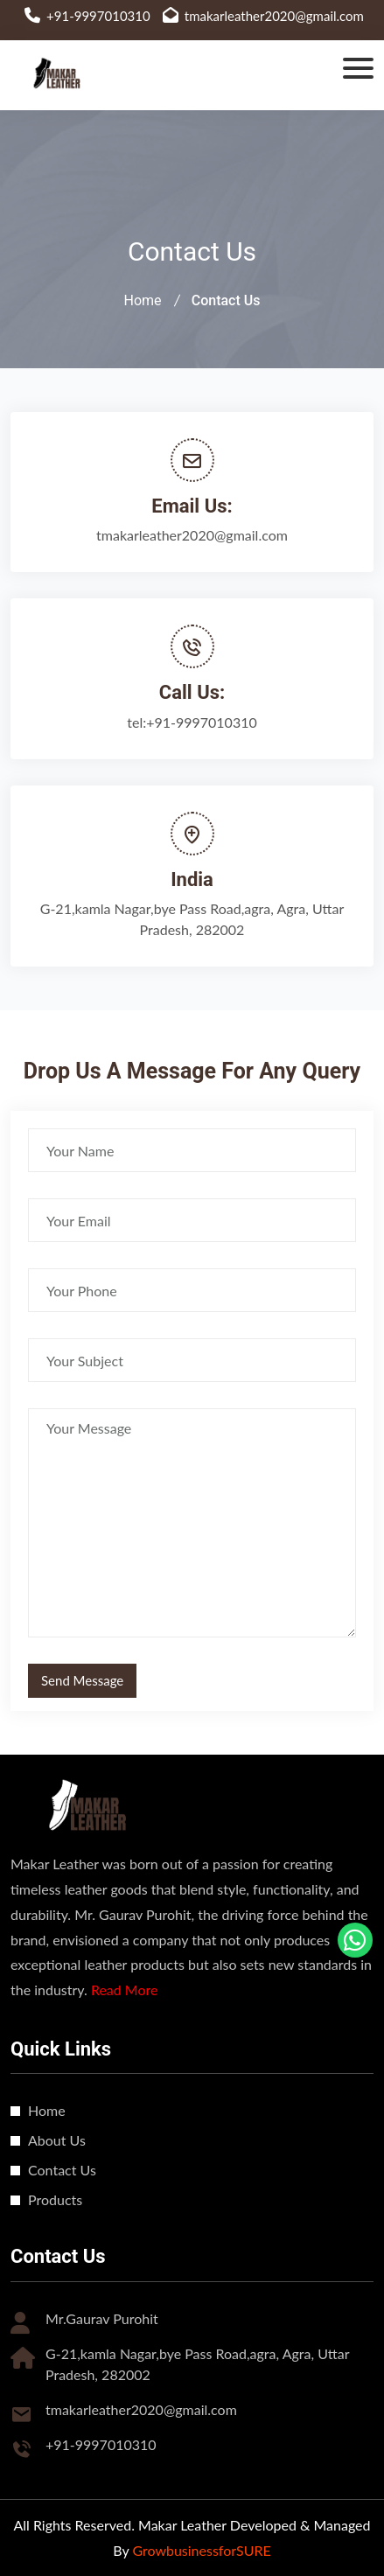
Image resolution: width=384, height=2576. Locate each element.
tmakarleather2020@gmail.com (274, 16)
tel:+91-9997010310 (192, 722)
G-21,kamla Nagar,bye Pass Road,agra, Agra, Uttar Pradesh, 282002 (192, 919)
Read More (124, 1989)
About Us (57, 2140)
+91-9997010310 (98, 16)
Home (143, 300)
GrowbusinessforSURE (201, 2550)
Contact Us (62, 2169)
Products (55, 2199)
